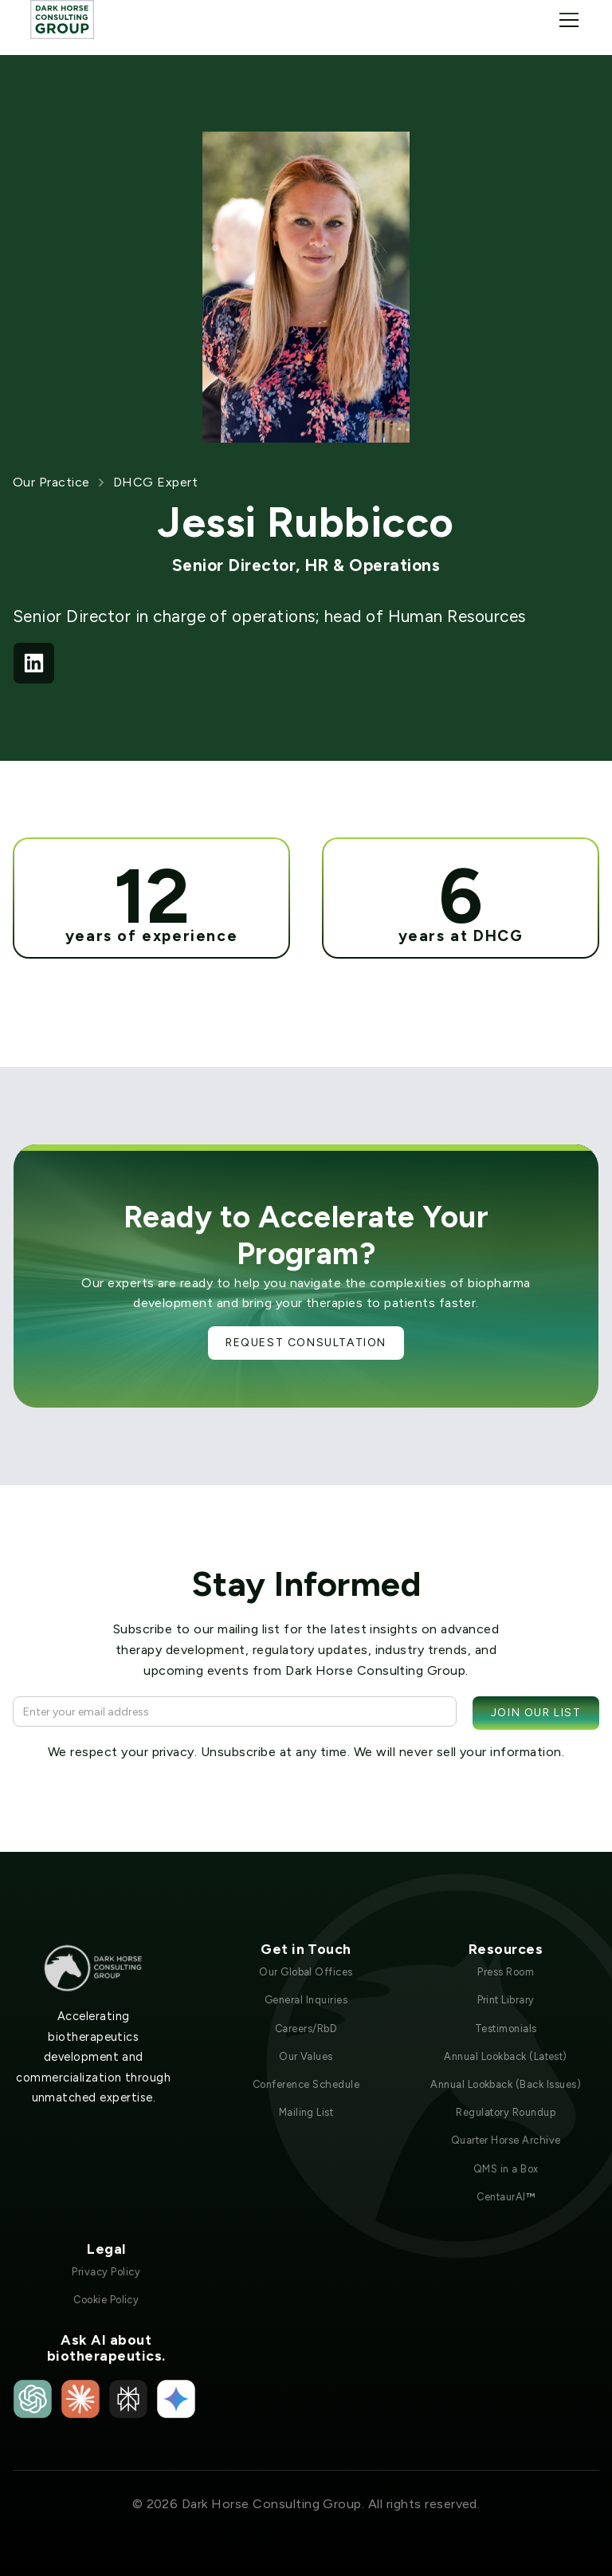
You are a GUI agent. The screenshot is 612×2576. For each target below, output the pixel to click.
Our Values (306, 2056)
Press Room (505, 1972)
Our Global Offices (306, 1972)
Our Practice (51, 482)
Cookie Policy (106, 2300)
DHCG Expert (155, 482)
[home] (62, 19)
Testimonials (506, 2028)
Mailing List (306, 2112)
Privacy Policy (106, 2272)
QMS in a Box (506, 2169)
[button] (566, 20)
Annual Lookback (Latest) (505, 2056)
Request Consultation (306, 1342)
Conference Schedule (306, 2084)
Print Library (506, 2000)
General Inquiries (306, 2000)
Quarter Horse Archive (506, 2140)
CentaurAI (506, 2197)
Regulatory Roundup (505, 2112)
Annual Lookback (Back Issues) (505, 2084)
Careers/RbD (306, 2028)
